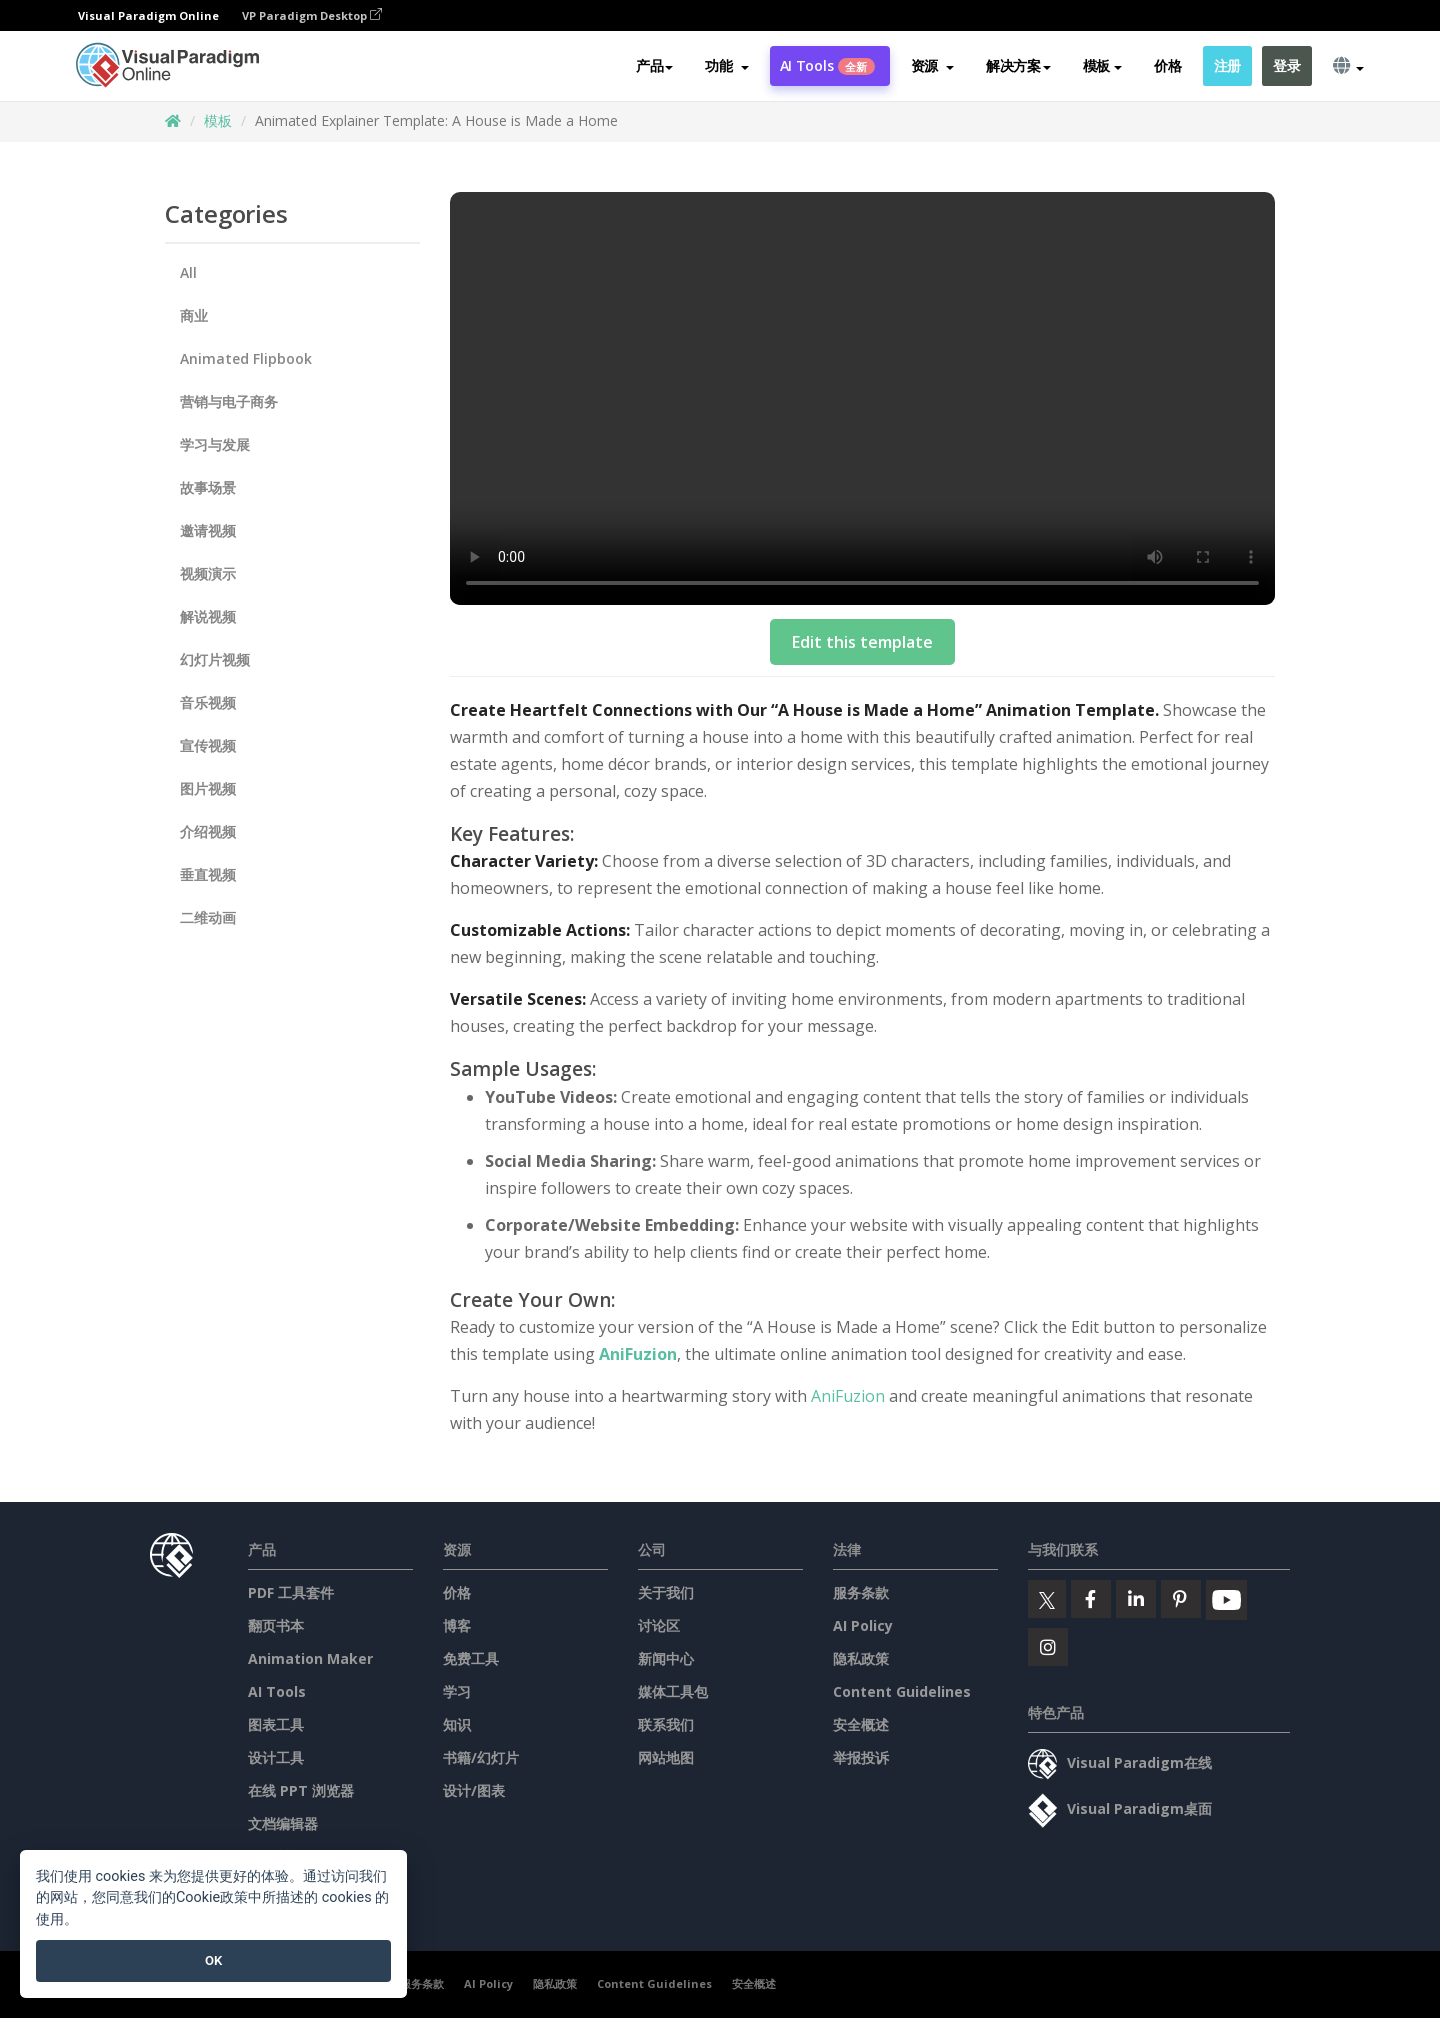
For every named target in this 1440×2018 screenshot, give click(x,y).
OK (213, 1960)
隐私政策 (861, 1658)
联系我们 (666, 1724)
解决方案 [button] (1018, 66)
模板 (218, 120)
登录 (1286, 66)
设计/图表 (474, 1790)
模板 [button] (1102, 66)
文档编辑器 (283, 1823)
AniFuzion (638, 1354)
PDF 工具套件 (291, 1592)
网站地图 (666, 1757)
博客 (457, 1625)
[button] (726, 67)
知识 (457, 1724)
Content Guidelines (902, 1691)
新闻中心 (666, 1658)
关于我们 (666, 1592)
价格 (1167, 66)
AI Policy (863, 1625)
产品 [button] (654, 66)
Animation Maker (310, 1658)
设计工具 (276, 1757)
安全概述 (861, 1724)
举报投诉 (861, 1757)
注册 (1227, 66)
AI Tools (827, 66)
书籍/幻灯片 (481, 1757)
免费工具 (471, 1658)
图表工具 (276, 1724)
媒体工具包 (673, 1691)
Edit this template (862, 642)
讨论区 (659, 1625)
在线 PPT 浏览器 (301, 1790)
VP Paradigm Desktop (312, 15)
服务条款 (861, 1592)
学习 (457, 1691)
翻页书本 (276, 1625)
